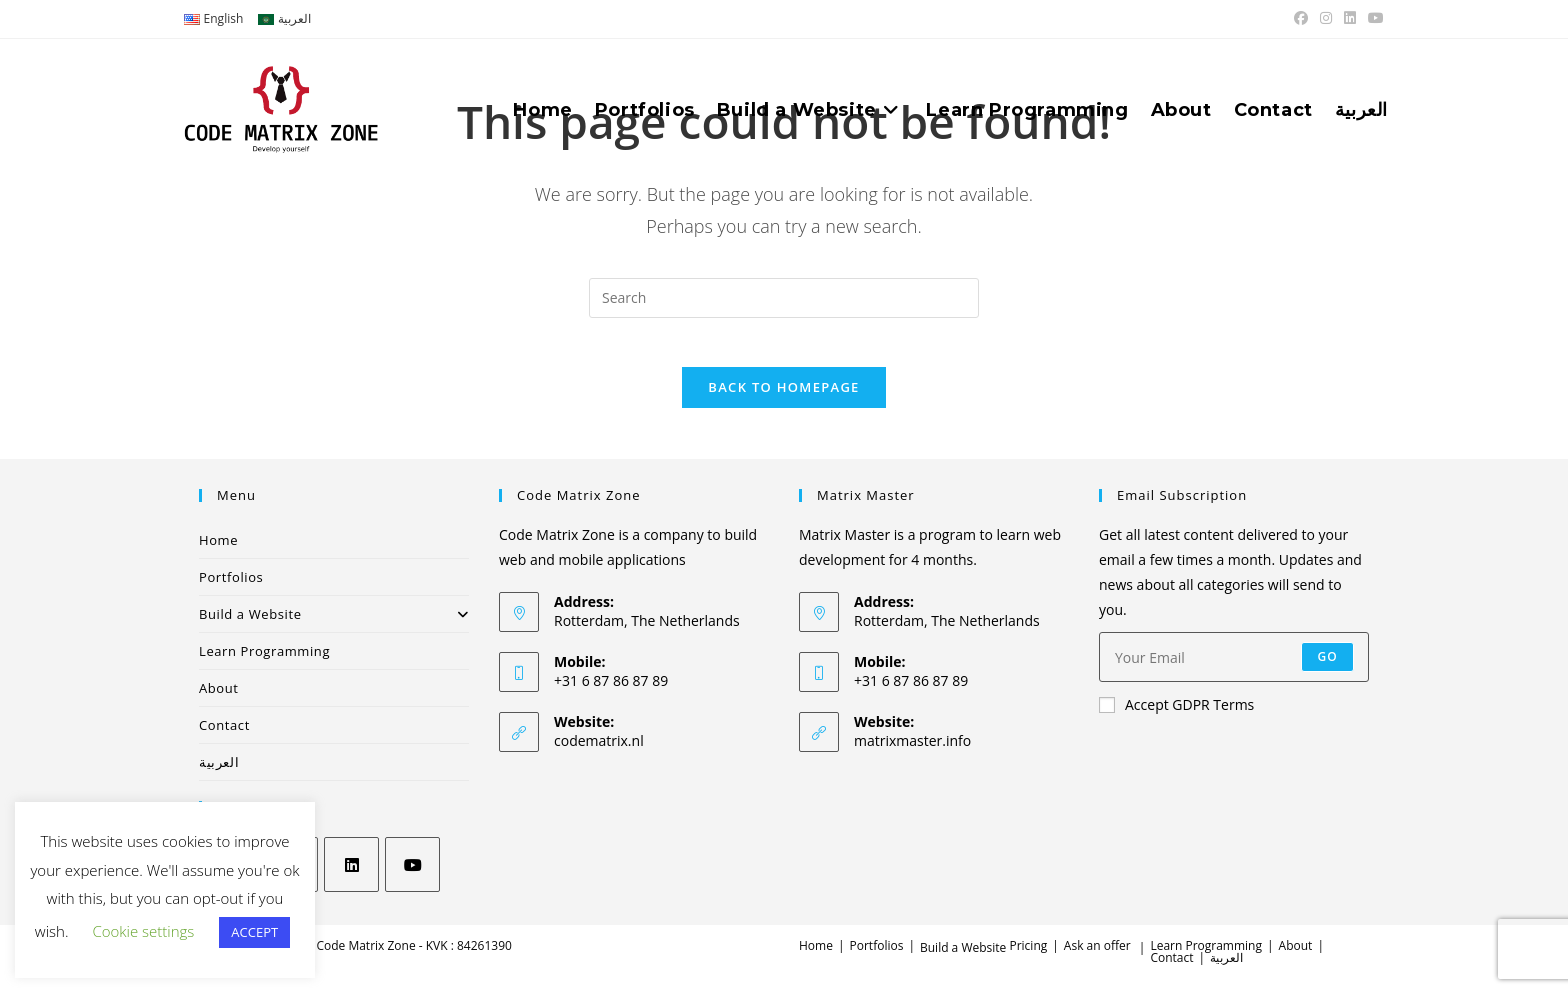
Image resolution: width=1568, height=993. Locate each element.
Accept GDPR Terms (1176, 717)
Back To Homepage (783, 399)
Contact (224, 737)
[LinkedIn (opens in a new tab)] (1350, 19)
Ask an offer (1097, 957)
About (219, 700)
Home (218, 552)
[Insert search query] (784, 298)
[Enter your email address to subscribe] (1234, 670)
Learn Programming (264, 663)
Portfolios (231, 589)
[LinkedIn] (351, 876)
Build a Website (334, 626)
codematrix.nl (599, 752)
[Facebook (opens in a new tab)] (1301, 19)
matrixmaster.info (912, 752)
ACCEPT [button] (254, 932)
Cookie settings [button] (143, 931)
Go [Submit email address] (1327, 669)
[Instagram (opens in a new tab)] (1326, 19)
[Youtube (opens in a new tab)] (1373, 19)
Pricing (1028, 957)
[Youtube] (412, 876)
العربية (219, 774)
